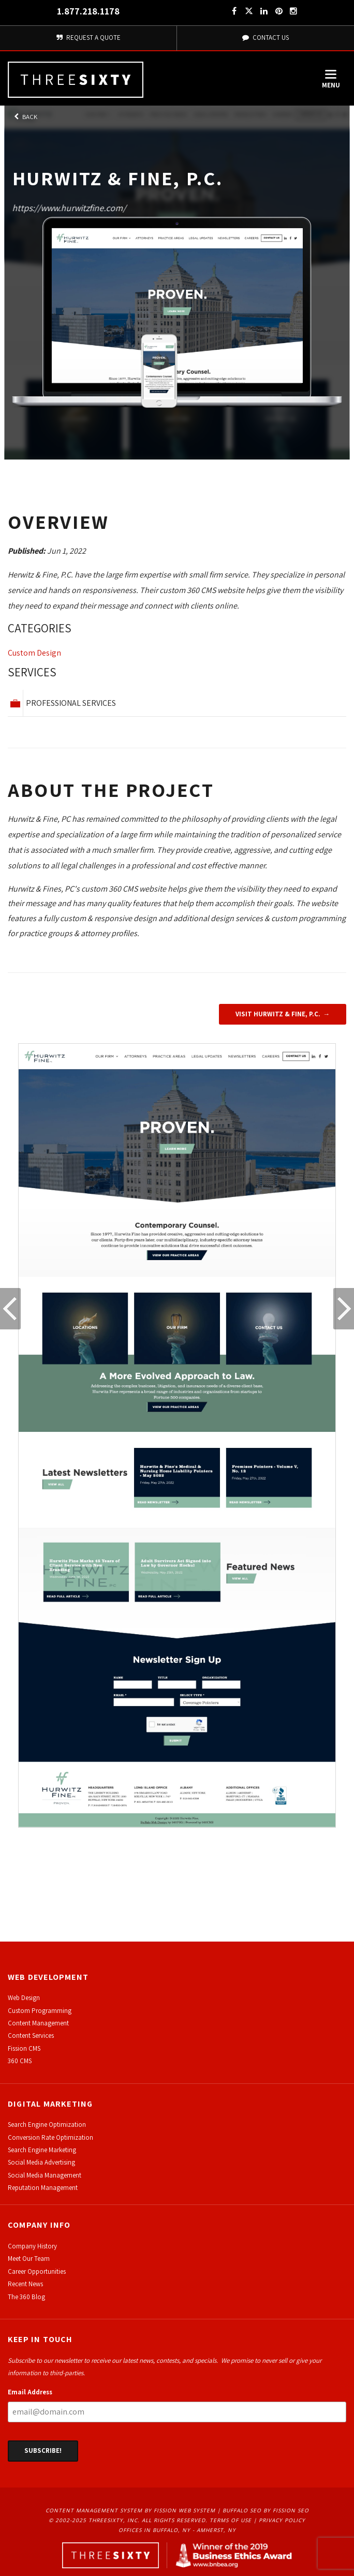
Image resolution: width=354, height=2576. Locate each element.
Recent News (25, 2283)
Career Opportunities (37, 2271)
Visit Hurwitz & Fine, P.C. (277, 1014)
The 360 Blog (26, 2296)
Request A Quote (88, 37)
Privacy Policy (282, 2520)
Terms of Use (231, 2520)
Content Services (31, 2035)
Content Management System (94, 2510)
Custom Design (34, 652)
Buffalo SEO (242, 2510)
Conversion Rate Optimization (50, 2137)
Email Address (30, 2392)
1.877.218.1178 (88, 11)
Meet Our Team (29, 2258)
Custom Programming (39, 2010)
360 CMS (20, 2060)
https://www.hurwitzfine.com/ (69, 208)
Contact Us (265, 37)
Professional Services (71, 703)
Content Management (38, 2023)
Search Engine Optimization (47, 2124)
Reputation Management (43, 2187)
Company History (32, 2246)
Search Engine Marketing (42, 2149)
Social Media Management (44, 2175)
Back (24, 116)
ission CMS (25, 2048)
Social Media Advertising (41, 2162)
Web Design (24, 1997)
